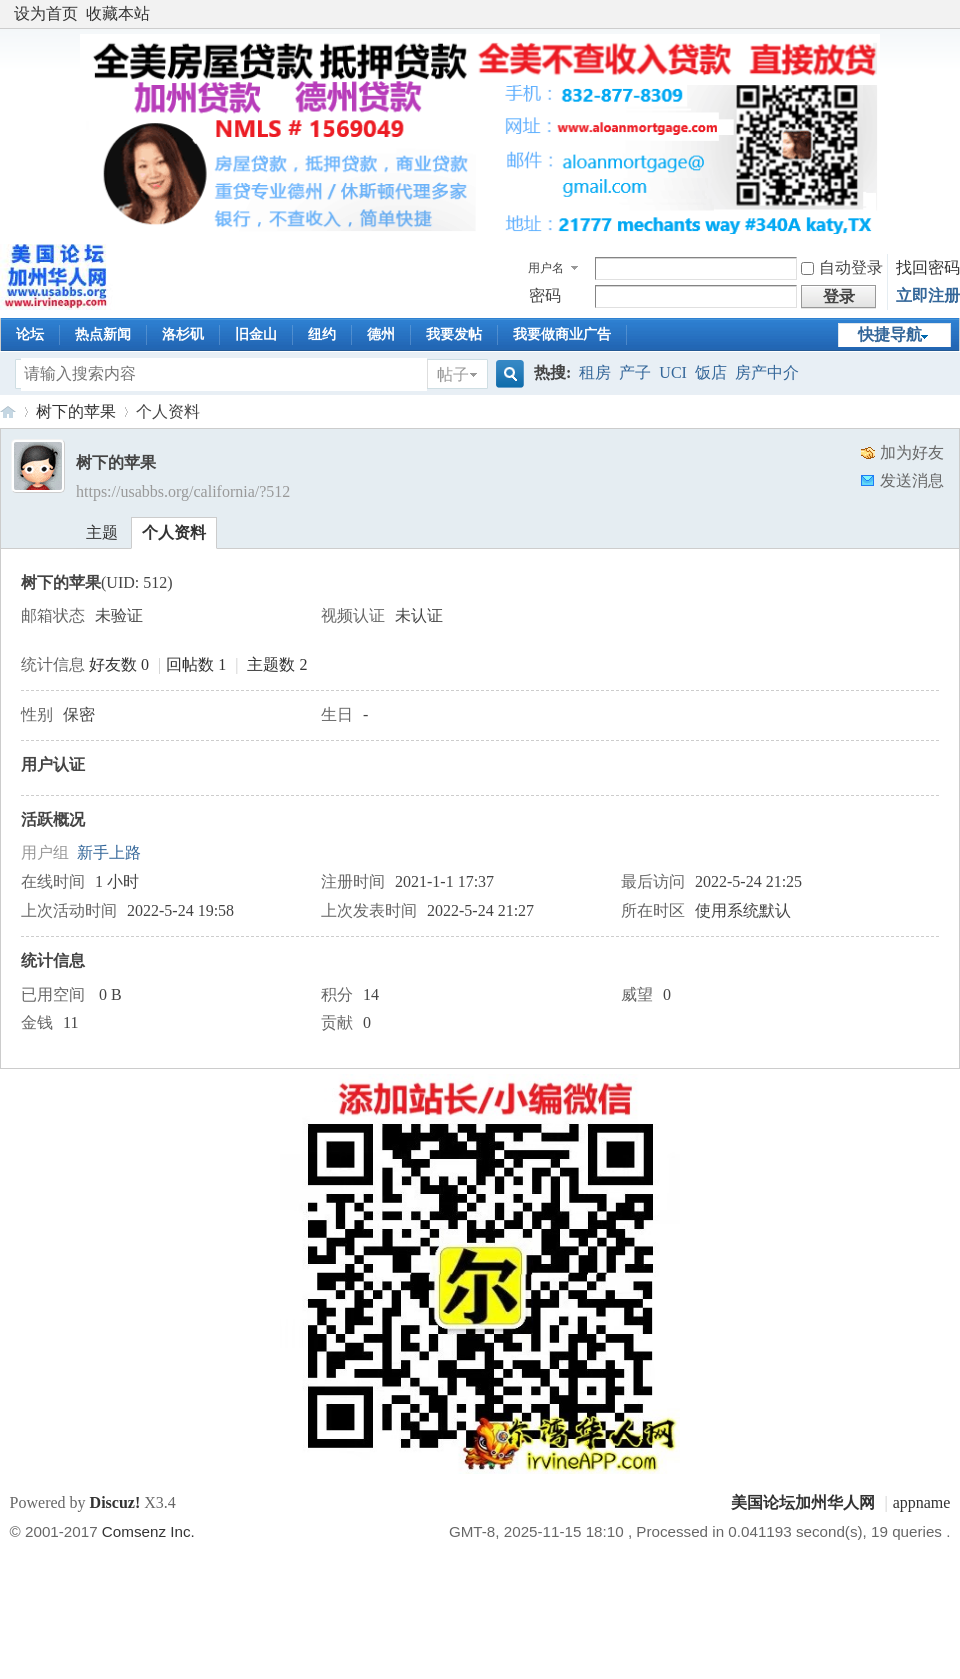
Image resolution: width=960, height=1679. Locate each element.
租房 (595, 372)
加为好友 (912, 452)
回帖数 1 (196, 664)
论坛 (30, 334)
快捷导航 (890, 334)
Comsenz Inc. (148, 1531)
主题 (102, 532)
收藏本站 (118, 13)
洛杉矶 (183, 334)
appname (922, 1502)
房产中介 (767, 372)
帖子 (453, 374)
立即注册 (928, 295)
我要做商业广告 (562, 334)
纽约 (322, 334)
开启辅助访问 (945, 14)
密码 (545, 295)
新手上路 (109, 852)
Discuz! (115, 1502)
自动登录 (842, 267)
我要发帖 (454, 334)
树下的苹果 (76, 411)
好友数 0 (119, 664)
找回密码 (928, 267)
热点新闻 (103, 334)
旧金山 (256, 334)
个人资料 (174, 532)
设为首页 (46, 13)
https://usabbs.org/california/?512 (183, 491)
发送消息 (912, 480)
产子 (635, 372)
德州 (381, 334)
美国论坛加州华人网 (8, 411)
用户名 (546, 268)
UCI (673, 372)
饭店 (711, 372)
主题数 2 (277, 664)
